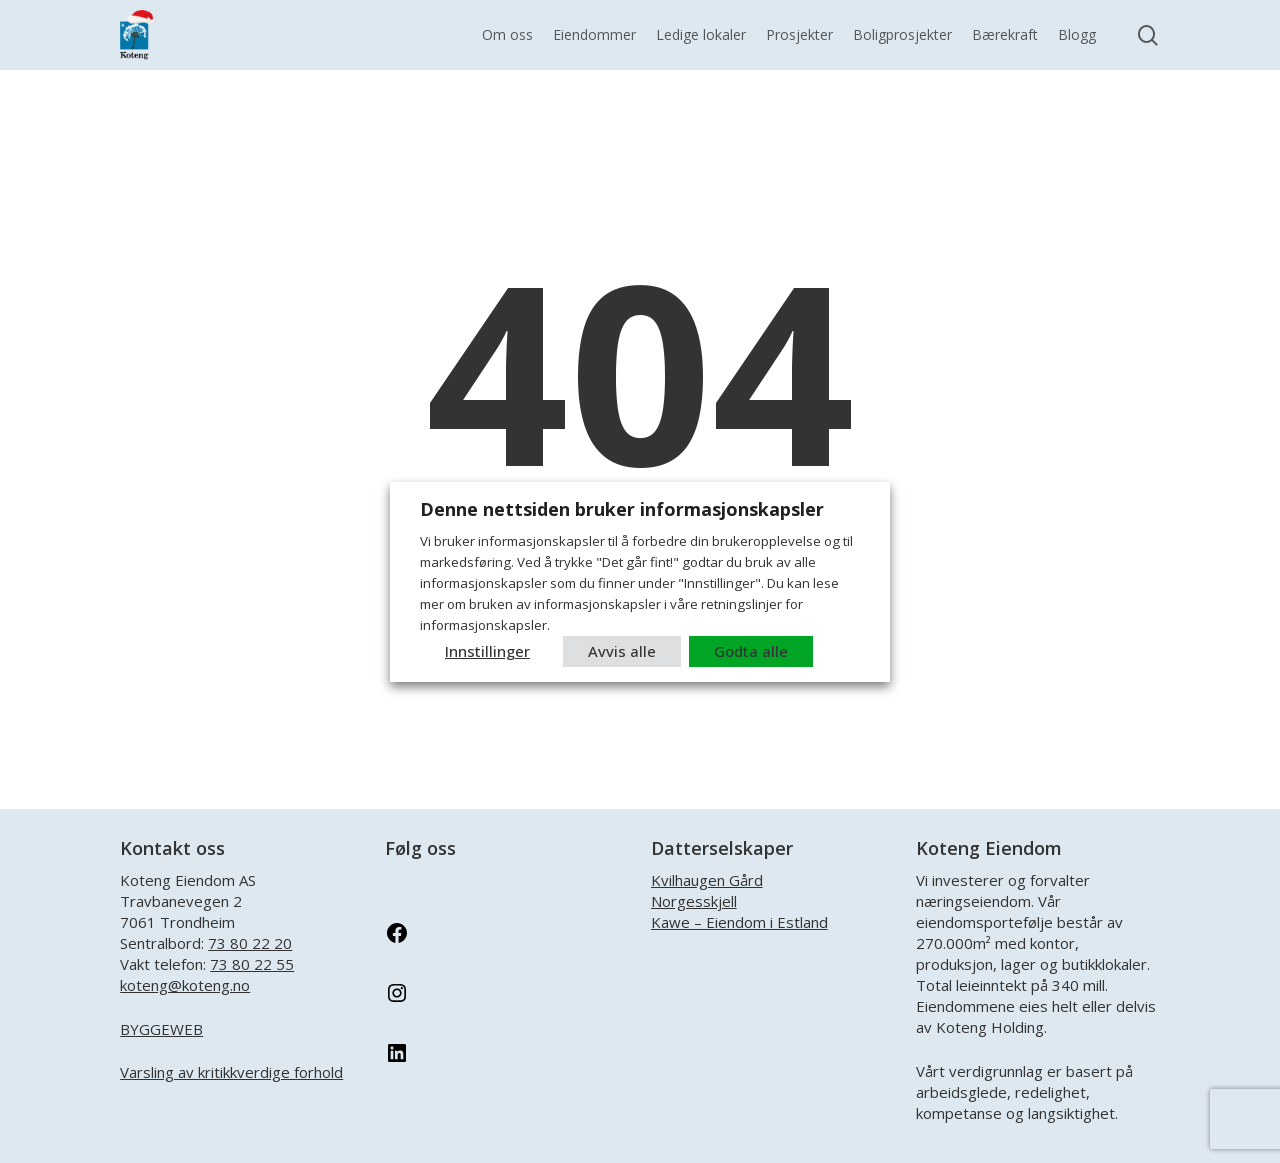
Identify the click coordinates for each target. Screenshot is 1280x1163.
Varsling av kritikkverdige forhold (231, 1072)
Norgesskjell (694, 901)
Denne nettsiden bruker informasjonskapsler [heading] (622, 509)
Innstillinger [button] (487, 651)
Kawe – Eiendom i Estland (739, 922)
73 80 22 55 (252, 964)
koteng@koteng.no (185, 985)
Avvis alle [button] (622, 651)
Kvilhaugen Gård (707, 880)
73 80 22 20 (250, 943)
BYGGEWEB (161, 1029)
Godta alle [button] (751, 651)
